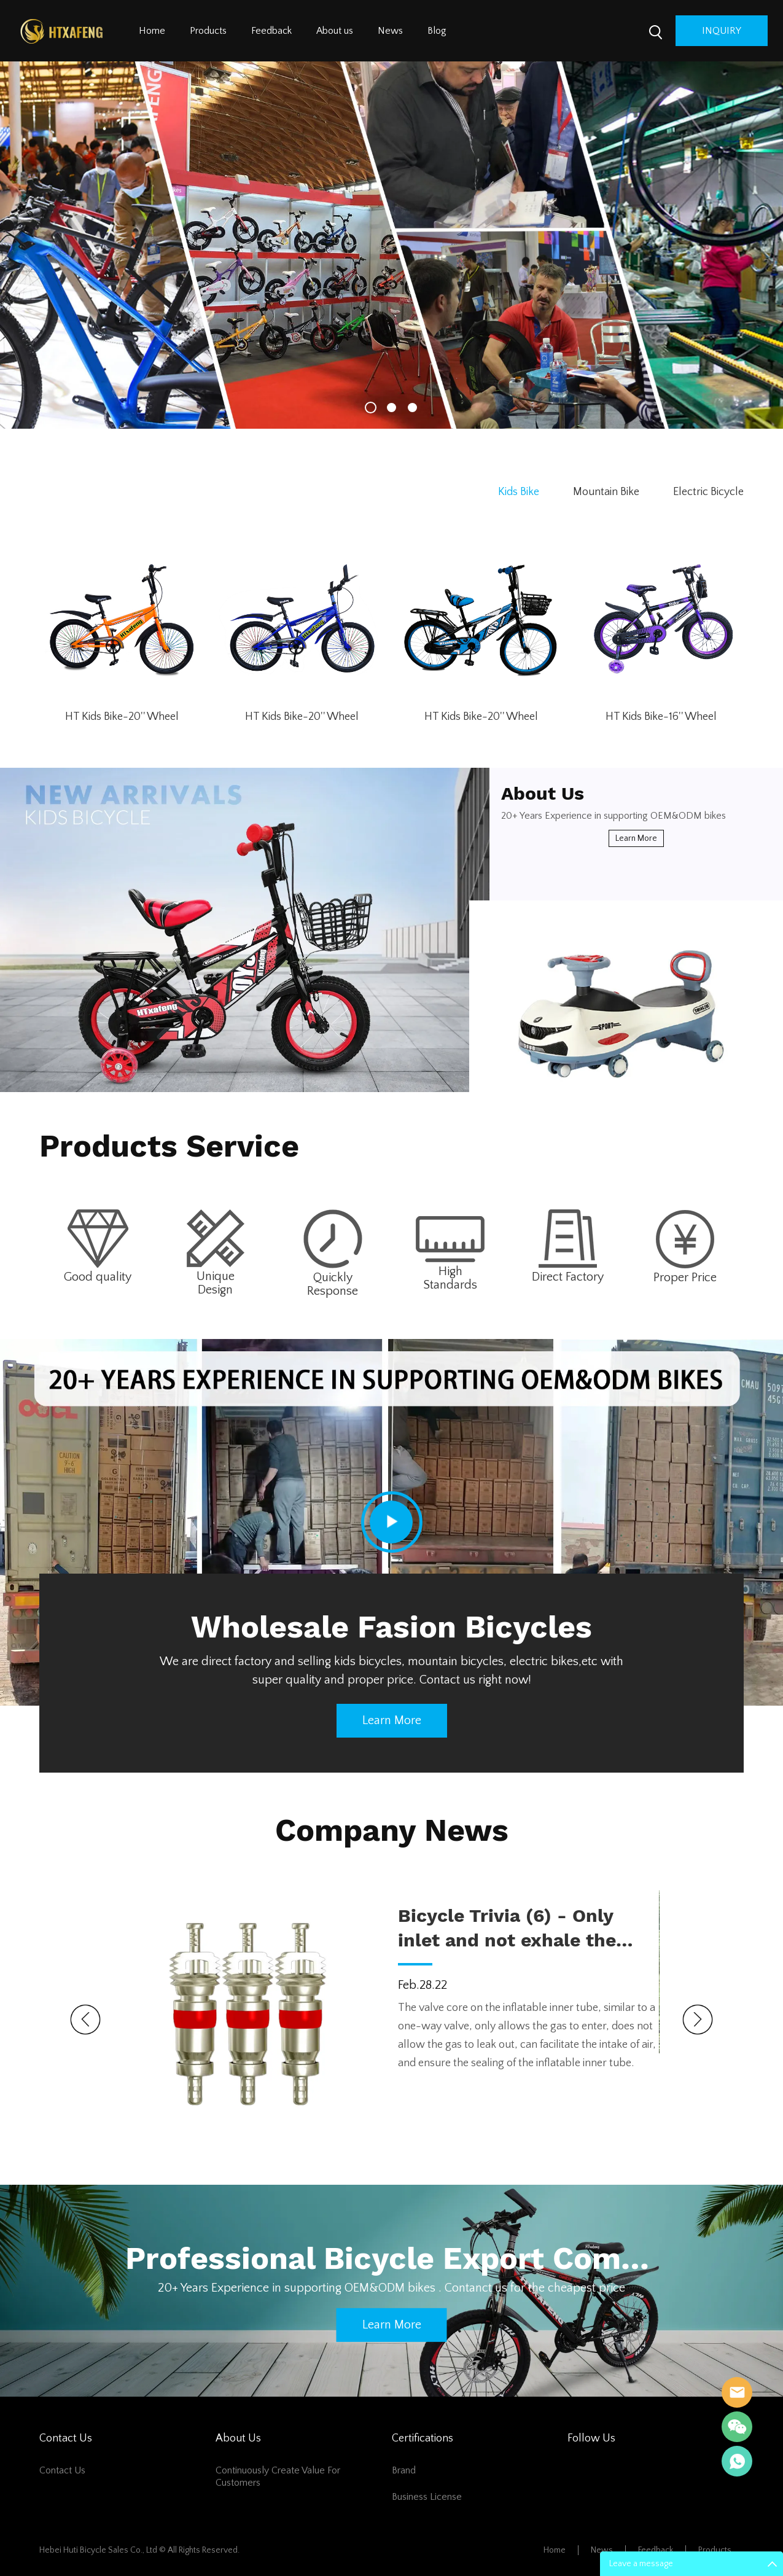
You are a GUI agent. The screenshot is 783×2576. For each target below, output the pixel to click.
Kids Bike (518, 492)
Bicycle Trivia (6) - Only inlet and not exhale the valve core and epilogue (507, 1929)
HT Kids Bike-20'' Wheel (122, 717)
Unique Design (216, 1283)
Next (697, 2019)
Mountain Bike (606, 492)
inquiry (721, 30)
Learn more (636, 838)
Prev (85, 2019)
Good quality (97, 1277)
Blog (436, 30)
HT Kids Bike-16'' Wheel (661, 717)
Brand (404, 2470)
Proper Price (685, 1277)
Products (208, 30)
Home (152, 30)
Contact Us (62, 2470)
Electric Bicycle (708, 492)
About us (334, 30)
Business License (427, 2496)
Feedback (271, 30)
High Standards (450, 1278)
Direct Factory (568, 1277)
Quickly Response (332, 1284)
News (390, 30)
